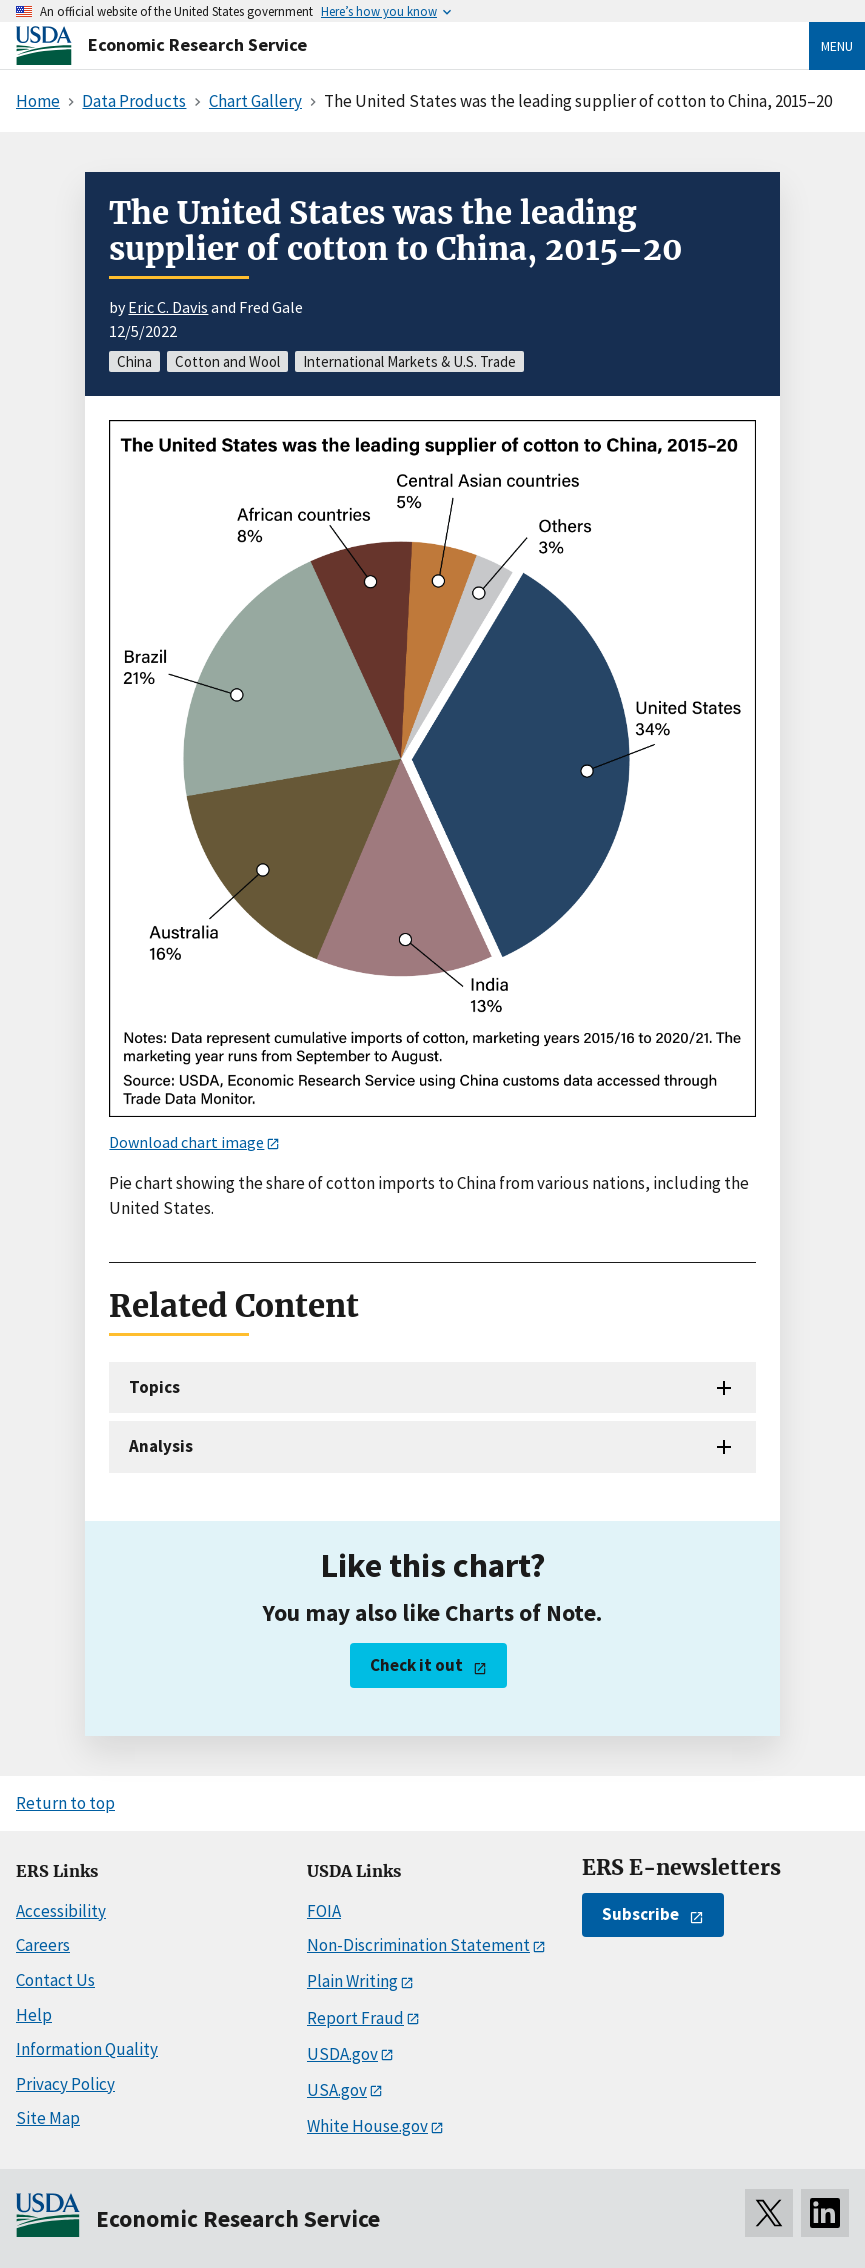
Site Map (48, 2118)
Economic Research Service (197, 44)
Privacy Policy (65, 2084)
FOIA (324, 1911)
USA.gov (337, 2090)
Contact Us (55, 1980)
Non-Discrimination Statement (418, 1945)
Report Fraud (355, 2018)
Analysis (161, 1446)
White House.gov (367, 2126)
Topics (154, 1387)
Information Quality (87, 2049)
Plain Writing (352, 1981)
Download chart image (186, 1142)
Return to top (65, 1803)
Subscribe (640, 1914)
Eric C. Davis (168, 307)
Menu (837, 46)
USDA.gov (342, 2054)
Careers (43, 1945)
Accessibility (61, 1911)
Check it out (416, 1665)
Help (34, 2015)
